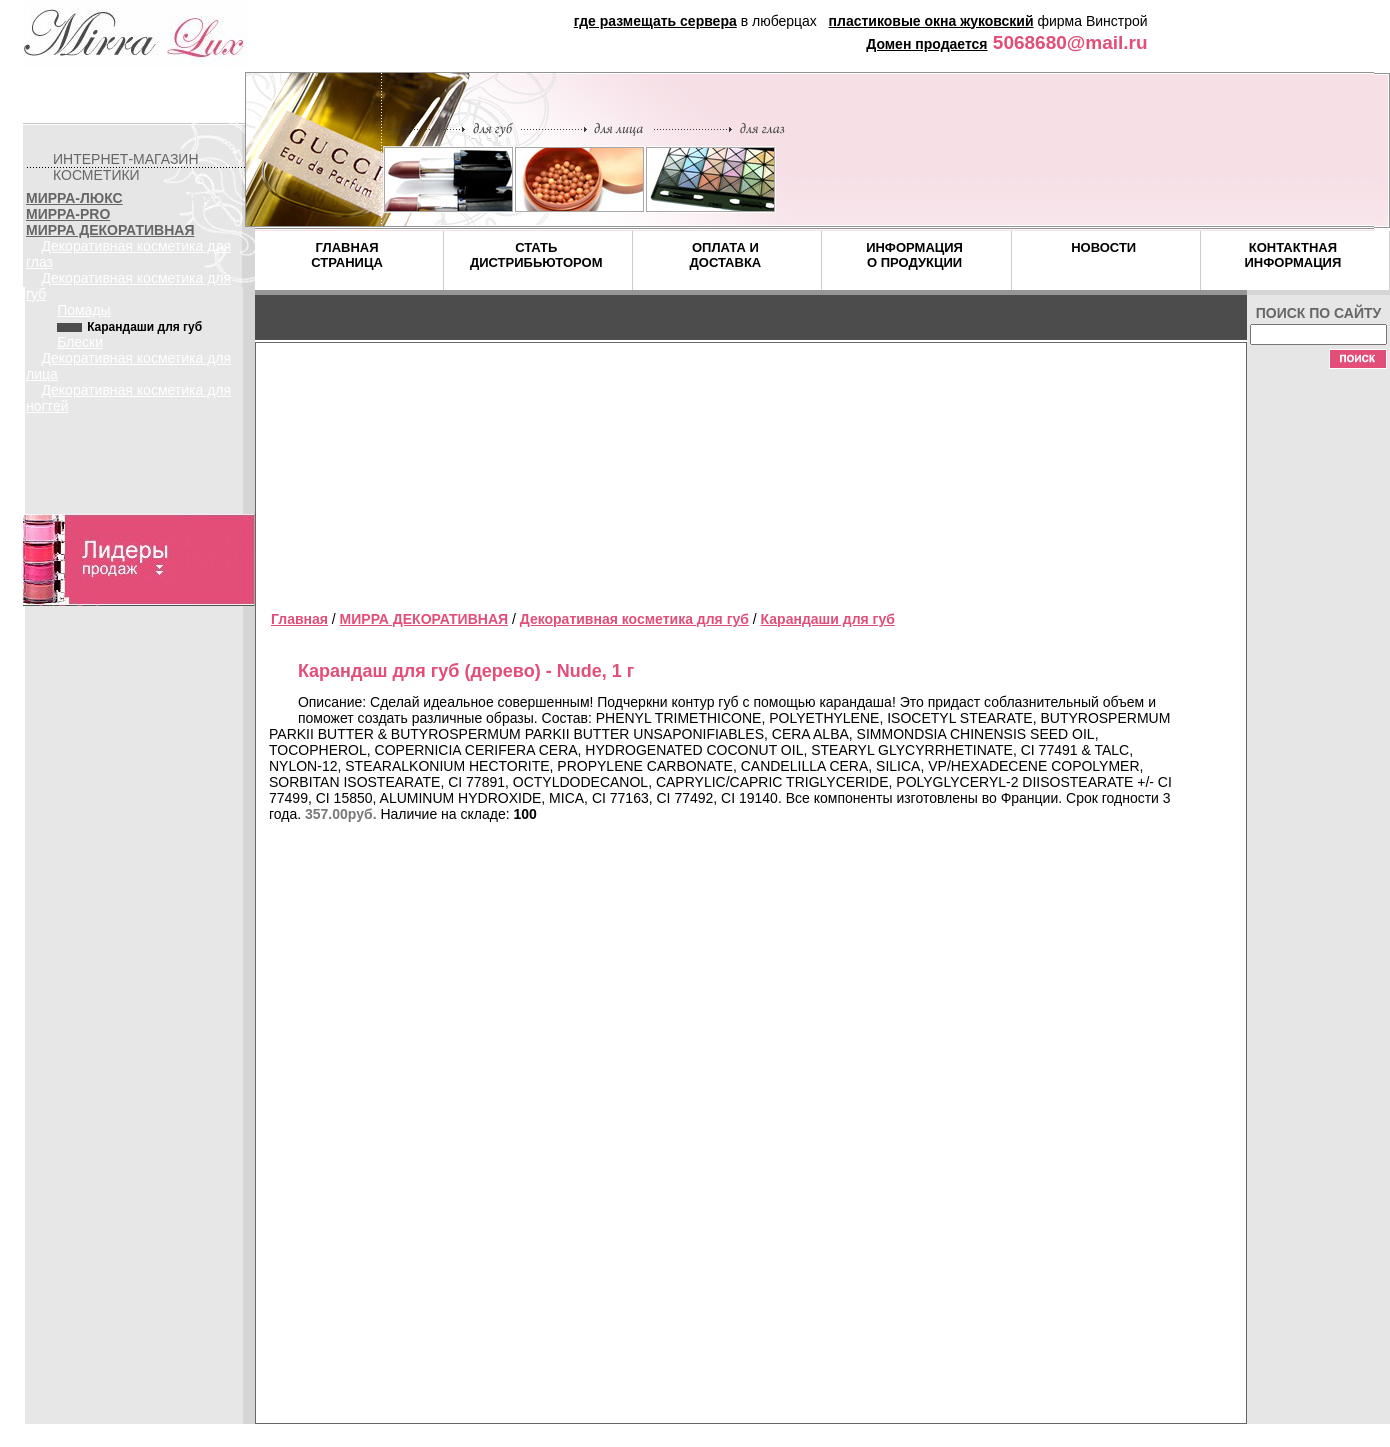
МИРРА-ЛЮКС (74, 198)
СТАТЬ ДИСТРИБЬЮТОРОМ (536, 255)
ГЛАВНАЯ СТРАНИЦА (347, 255)
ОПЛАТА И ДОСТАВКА (726, 255)
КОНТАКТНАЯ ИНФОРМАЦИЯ (1292, 255)
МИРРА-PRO (68, 214)
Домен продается (926, 44)
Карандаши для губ (828, 619)
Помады (84, 310)
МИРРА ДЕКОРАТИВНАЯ (110, 230)
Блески (80, 342)
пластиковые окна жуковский (931, 21)
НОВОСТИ (1103, 247)
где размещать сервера (655, 21)
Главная (299, 619)
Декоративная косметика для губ (634, 619)
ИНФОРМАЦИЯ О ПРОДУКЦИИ (914, 255)
